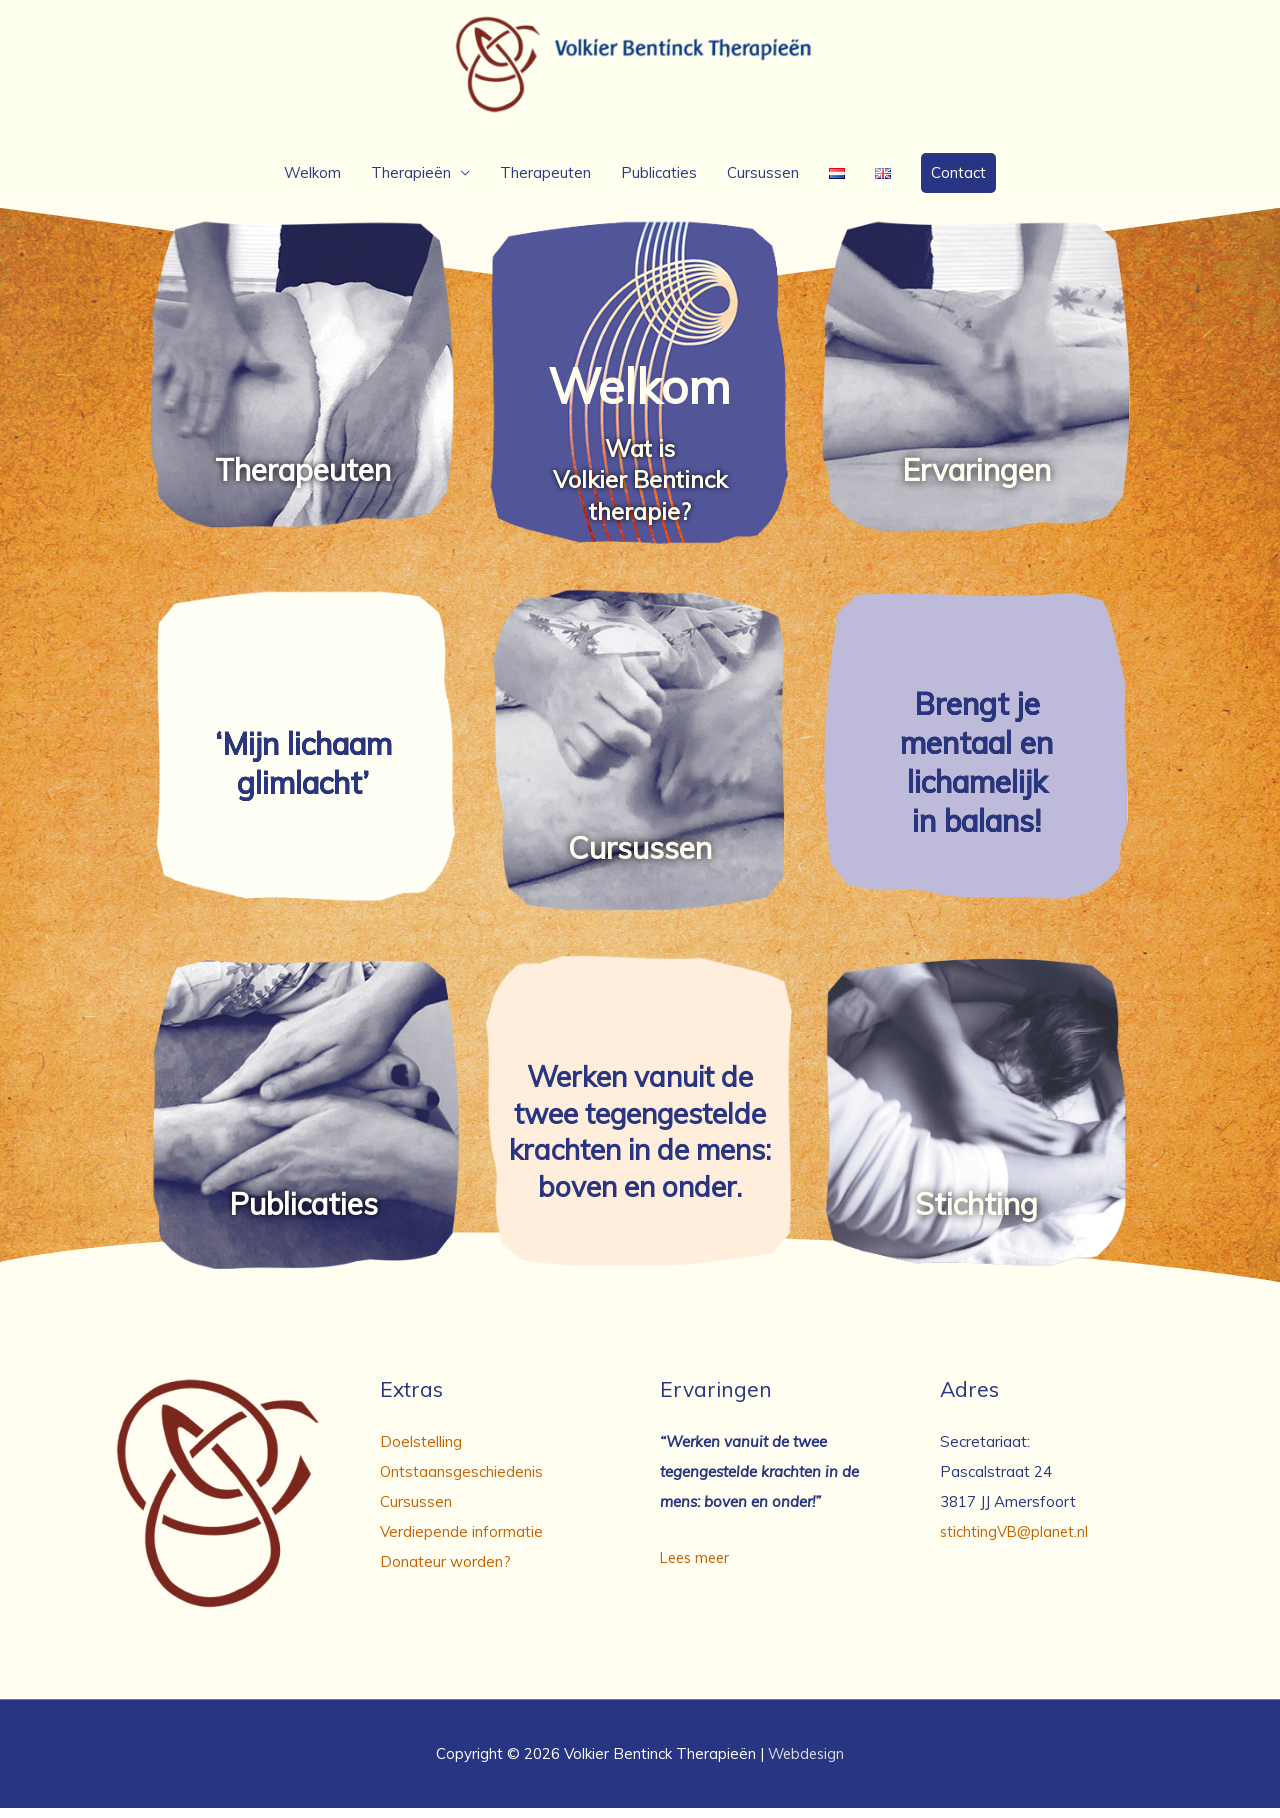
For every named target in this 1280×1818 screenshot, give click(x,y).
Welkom (312, 182)
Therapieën (411, 182)
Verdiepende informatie (461, 1541)
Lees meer (697, 1567)
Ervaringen (976, 480)
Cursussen (763, 182)
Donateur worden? (445, 1571)
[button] (958, 183)
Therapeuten (545, 182)
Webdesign (806, 1763)
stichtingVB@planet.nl (1015, 1541)
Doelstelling (421, 1451)
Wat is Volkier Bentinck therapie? (639, 489)
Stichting (976, 1214)
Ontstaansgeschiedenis (461, 1481)
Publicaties (659, 182)
